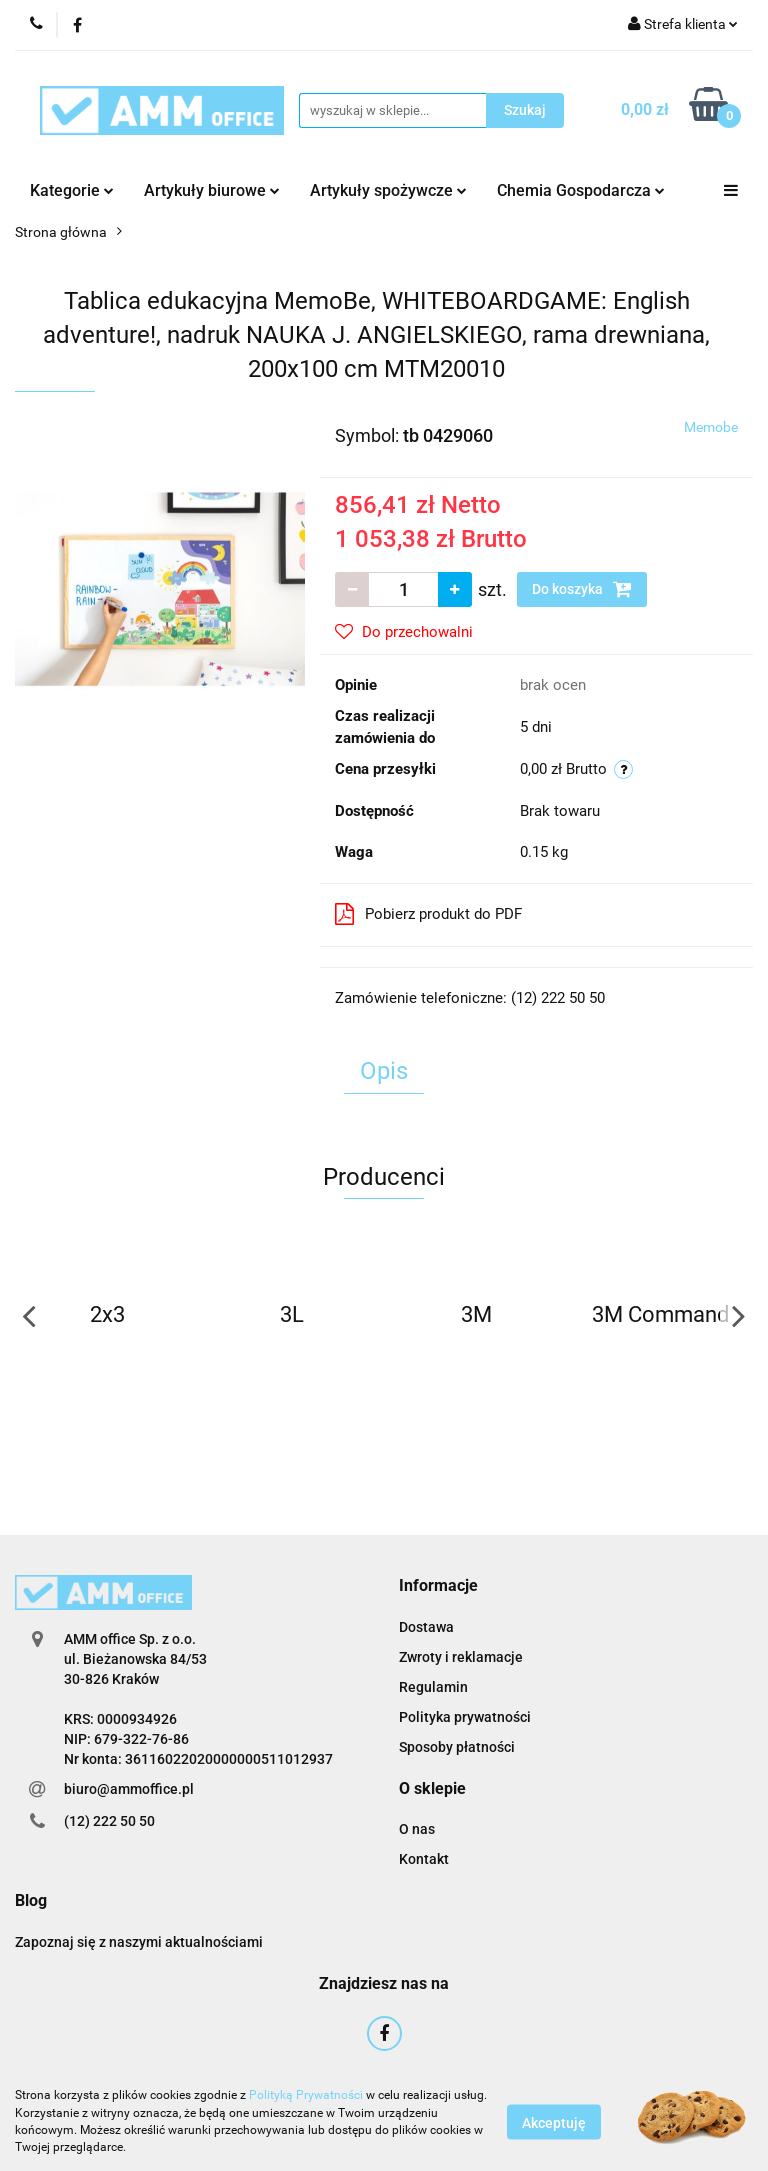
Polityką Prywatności (306, 2095)
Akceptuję (554, 2122)
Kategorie (72, 190)
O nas (417, 1829)
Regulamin (433, 1687)
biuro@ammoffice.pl (129, 1789)
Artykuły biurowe (212, 190)
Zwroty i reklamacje (461, 1657)
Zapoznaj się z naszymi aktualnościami (139, 1942)
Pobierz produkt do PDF (428, 914)
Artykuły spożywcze (388, 190)
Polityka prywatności (465, 1717)
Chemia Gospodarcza (581, 190)
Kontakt (424, 1859)
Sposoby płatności (457, 1747)
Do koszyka (582, 589)
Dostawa (426, 1627)
